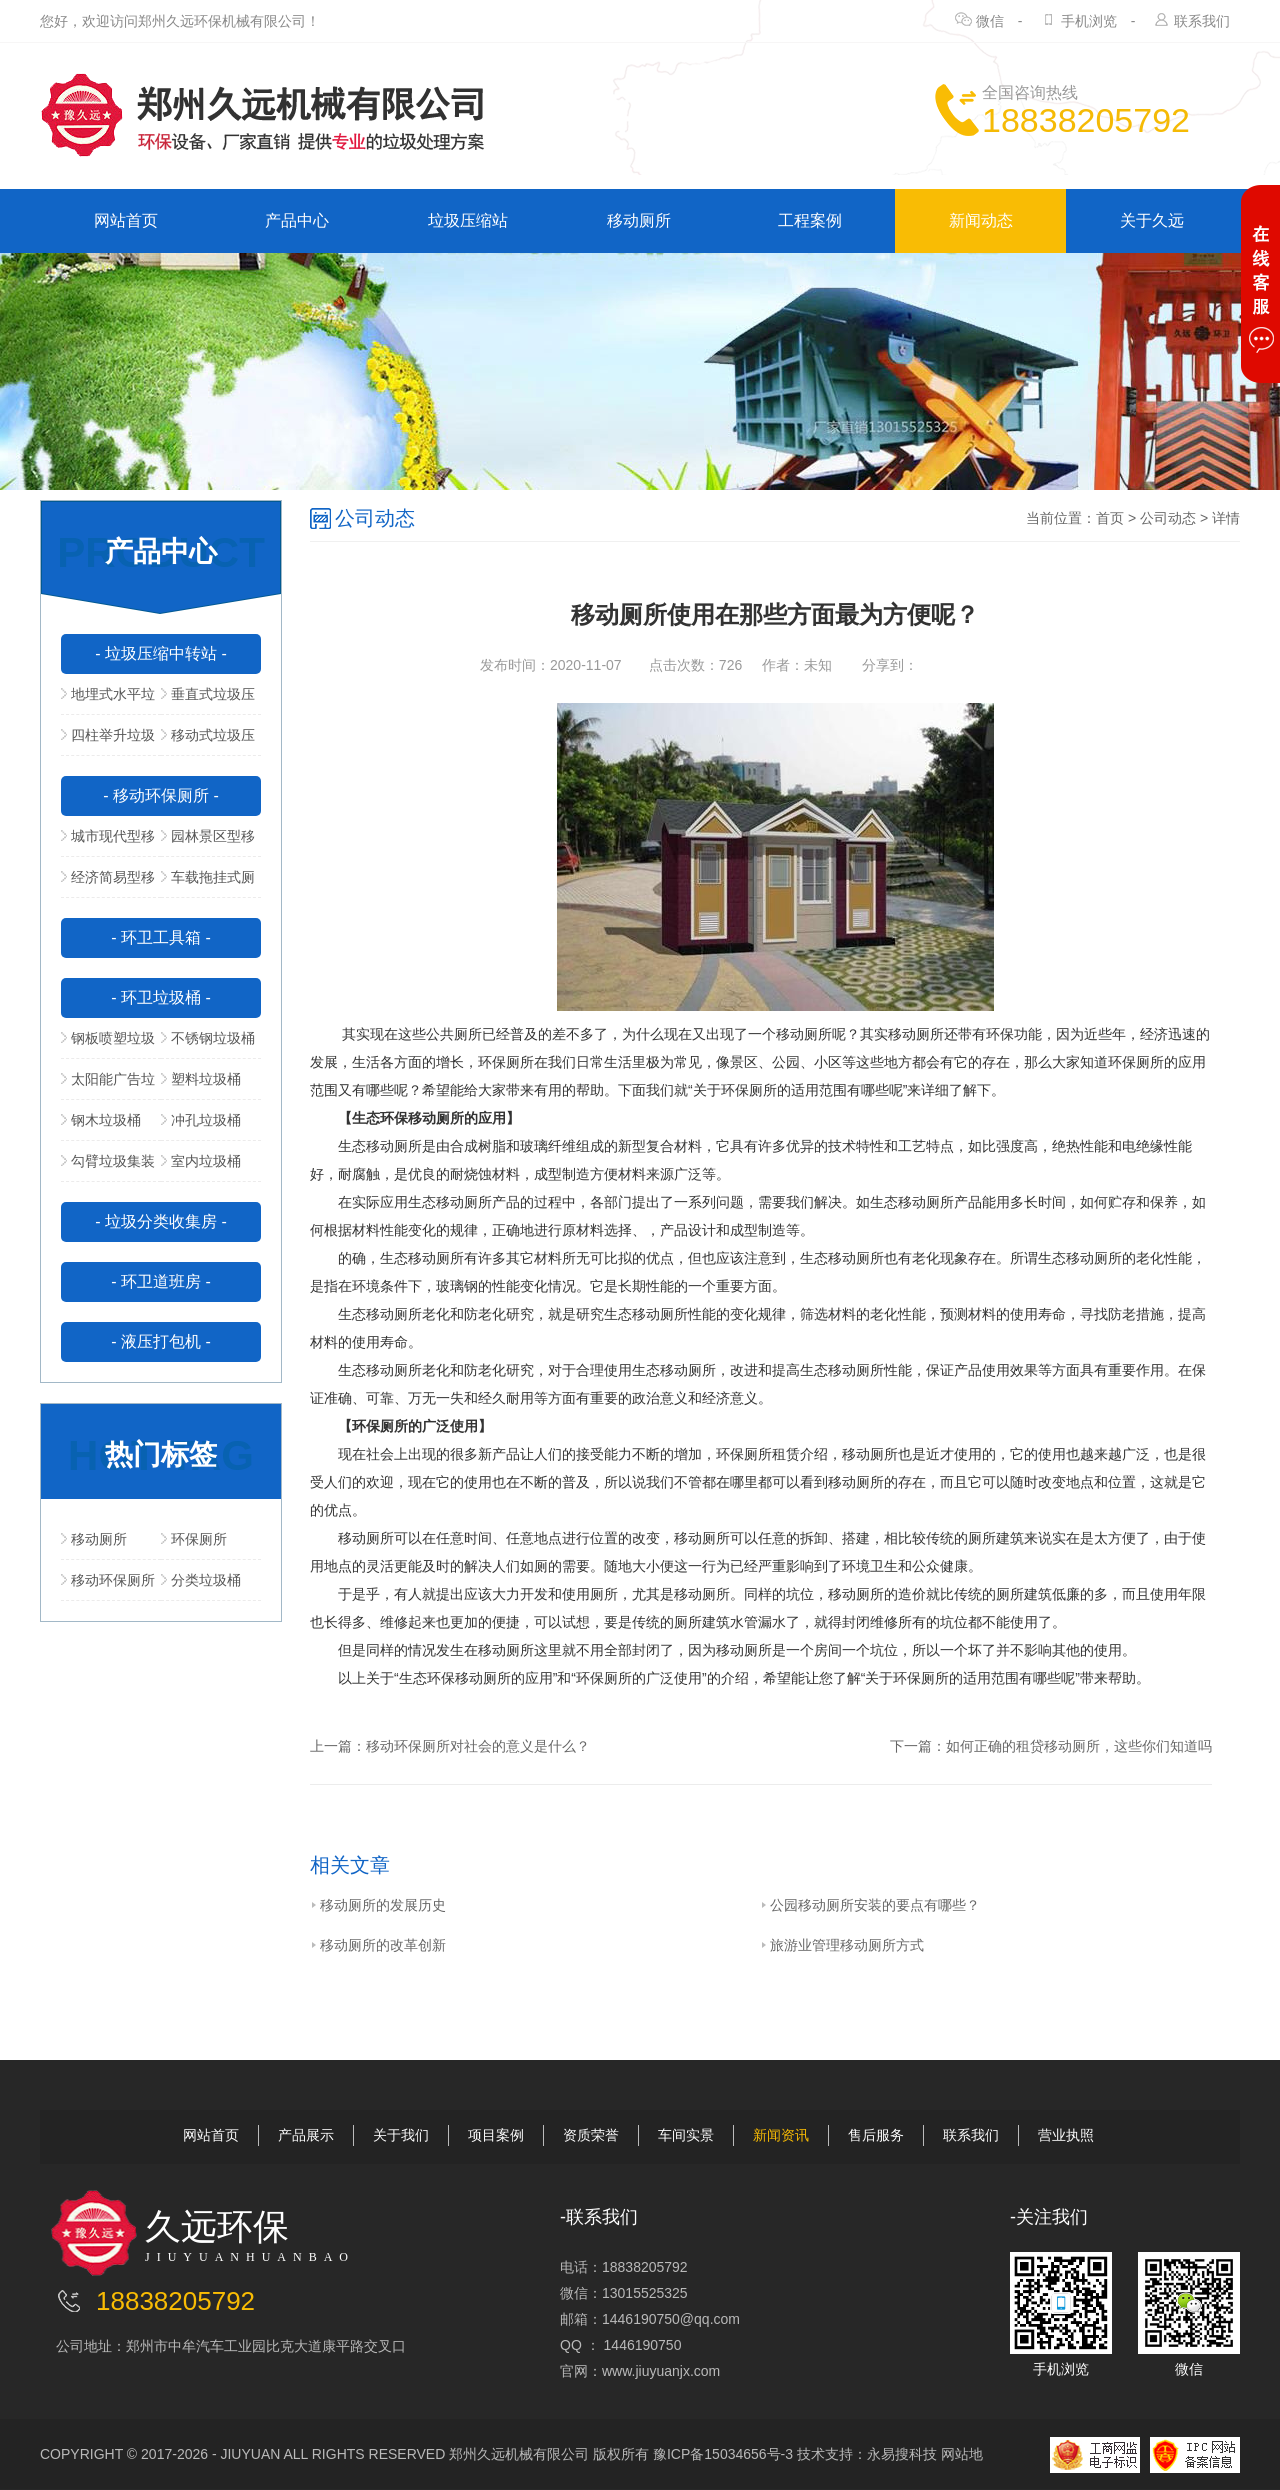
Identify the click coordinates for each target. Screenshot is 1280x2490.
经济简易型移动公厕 (108, 883)
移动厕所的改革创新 (378, 1945)
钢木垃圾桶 (101, 1120)
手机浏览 (1089, 21)
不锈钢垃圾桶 (208, 1038)
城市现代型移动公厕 (108, 842)
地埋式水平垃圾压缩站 (108, 700)
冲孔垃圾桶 (201, 1120)
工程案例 (810, 220)
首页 (1110, 518)
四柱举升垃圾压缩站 (108, 741)
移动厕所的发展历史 (378, 1905)
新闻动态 (981, 220)
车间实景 (686, 2135)
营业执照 (1066, 2135)
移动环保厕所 (108, 1580)
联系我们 (1202, 21)
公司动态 (1168, 518)
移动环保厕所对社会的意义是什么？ (478, 1746)
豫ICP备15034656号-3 (723, 2454)
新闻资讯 (781, 2135)
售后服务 (876, 2135)
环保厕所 (194, 1539)
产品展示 (306, 2135)
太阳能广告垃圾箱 (108, 1085)
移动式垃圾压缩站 (208, 741)
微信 (990, 21)
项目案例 (496, 2135)
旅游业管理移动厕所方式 (842, 1945)
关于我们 (401, 2135)
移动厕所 (639, 220)
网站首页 (126, 220)
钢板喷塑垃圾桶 (108, 1044)
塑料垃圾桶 (201, 1079)
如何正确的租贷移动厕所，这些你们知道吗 (1079, 1746)
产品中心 (297, 220)
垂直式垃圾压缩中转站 (208, 700)
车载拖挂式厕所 (208, 883)
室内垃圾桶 (201, 1161)
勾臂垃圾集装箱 (108, 1167)
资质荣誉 (591, 2135)
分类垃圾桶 (201, 1580)
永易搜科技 (902, 2454)
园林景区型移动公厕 (208, 842)
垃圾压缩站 (468, 220)
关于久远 (1152, 220)
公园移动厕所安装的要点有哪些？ (870, 1905)
